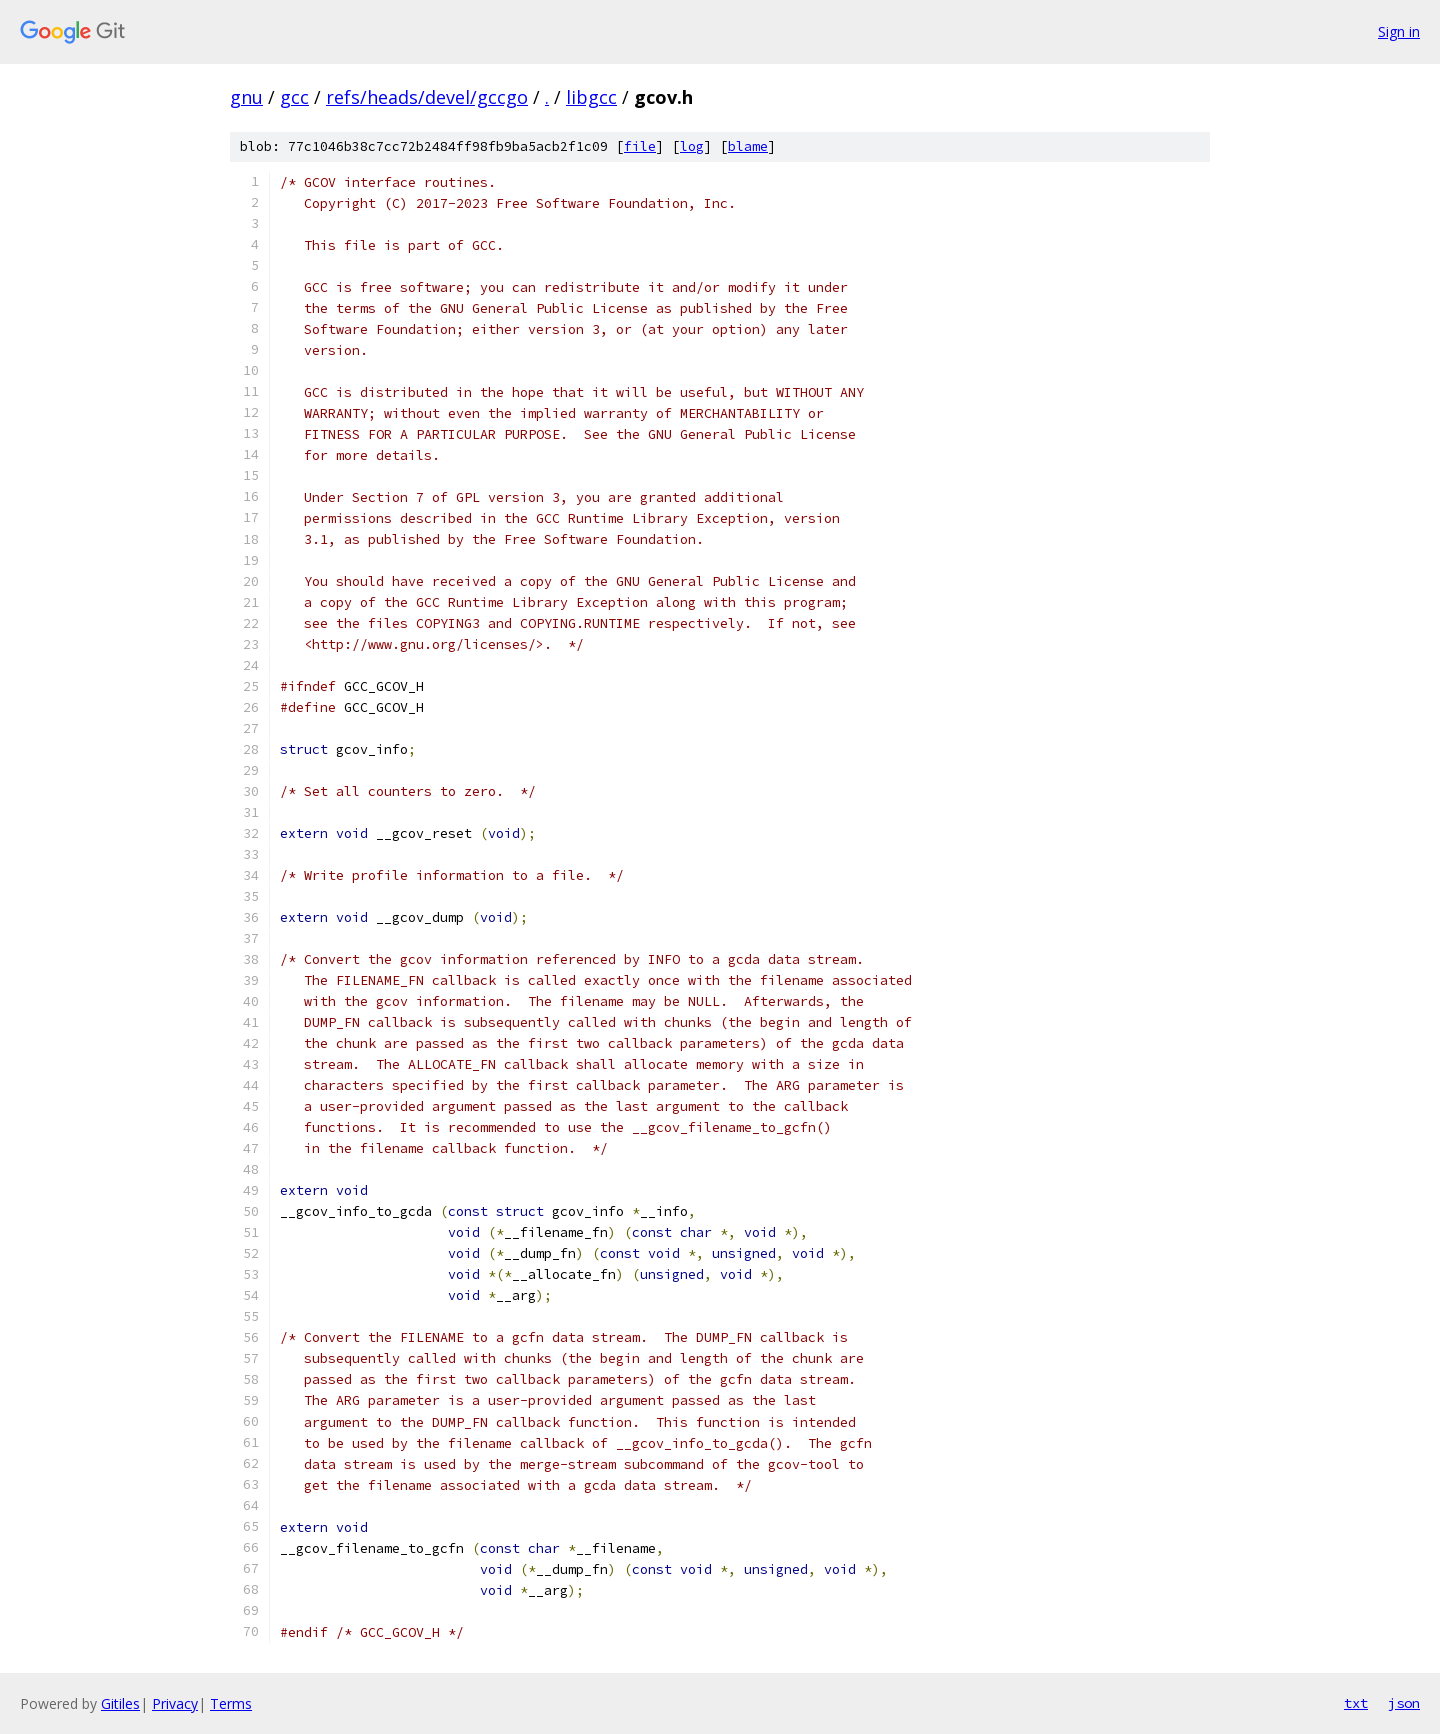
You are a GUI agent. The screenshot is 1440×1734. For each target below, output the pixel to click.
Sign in (1399, 31)
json (1404, 1703)
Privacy (175, 1703)
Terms (231, 1703)
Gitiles (120, 1703)
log (692, 146)
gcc (294, 97)
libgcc (591, 97)
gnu (246, 97)
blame (748, 146)
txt (1356, 1703)
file (640, 146)
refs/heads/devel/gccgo (427, 97)
